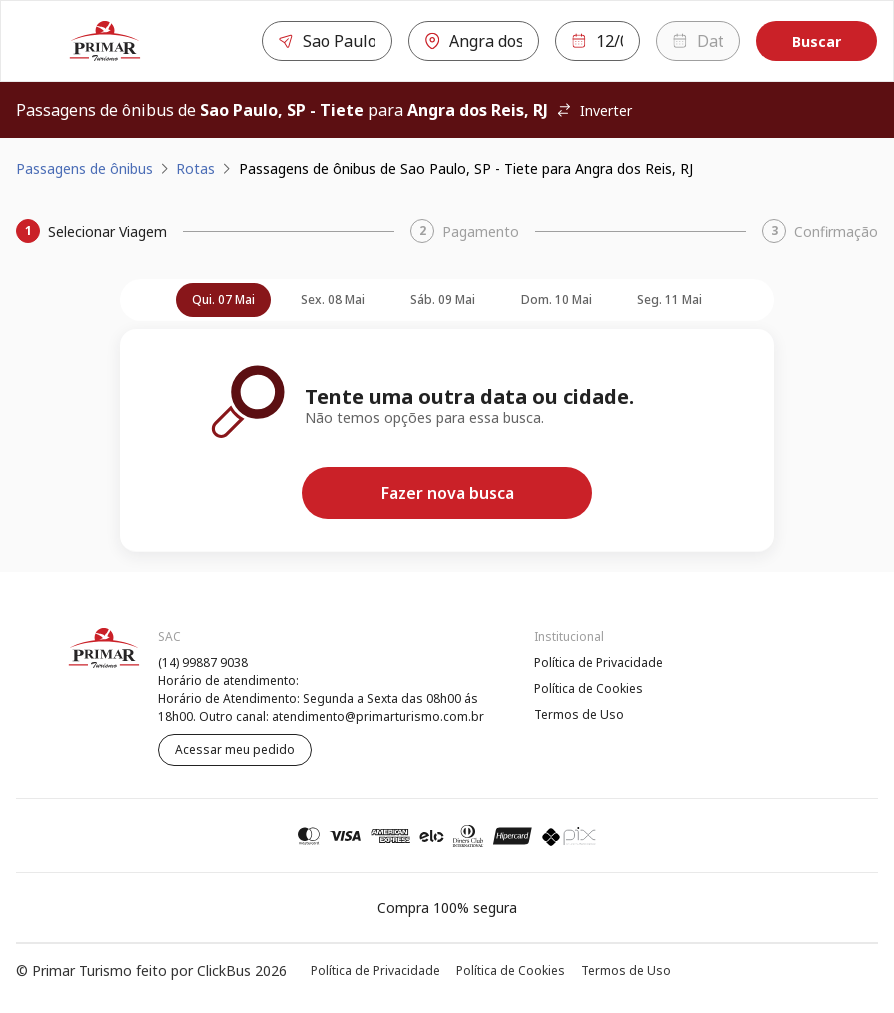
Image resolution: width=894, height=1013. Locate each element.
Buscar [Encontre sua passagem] (816, 41)
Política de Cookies (588, 688)
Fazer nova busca (447, 493)
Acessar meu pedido (235, 749)
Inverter (594, 110)
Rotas (195, 168)
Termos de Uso (579, 714)
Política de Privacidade (598, 662)
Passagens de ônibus (84, 168)
